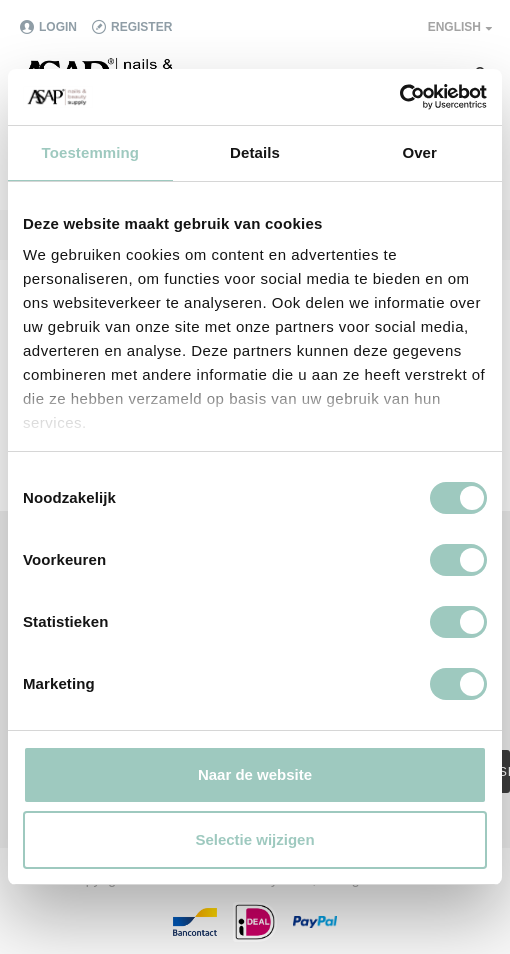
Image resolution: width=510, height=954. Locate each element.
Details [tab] (255, 152)
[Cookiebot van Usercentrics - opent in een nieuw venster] (399, 97)
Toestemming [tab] (91, 152)
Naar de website (255, 774)
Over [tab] (419, 152)
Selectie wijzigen (254, 839)
